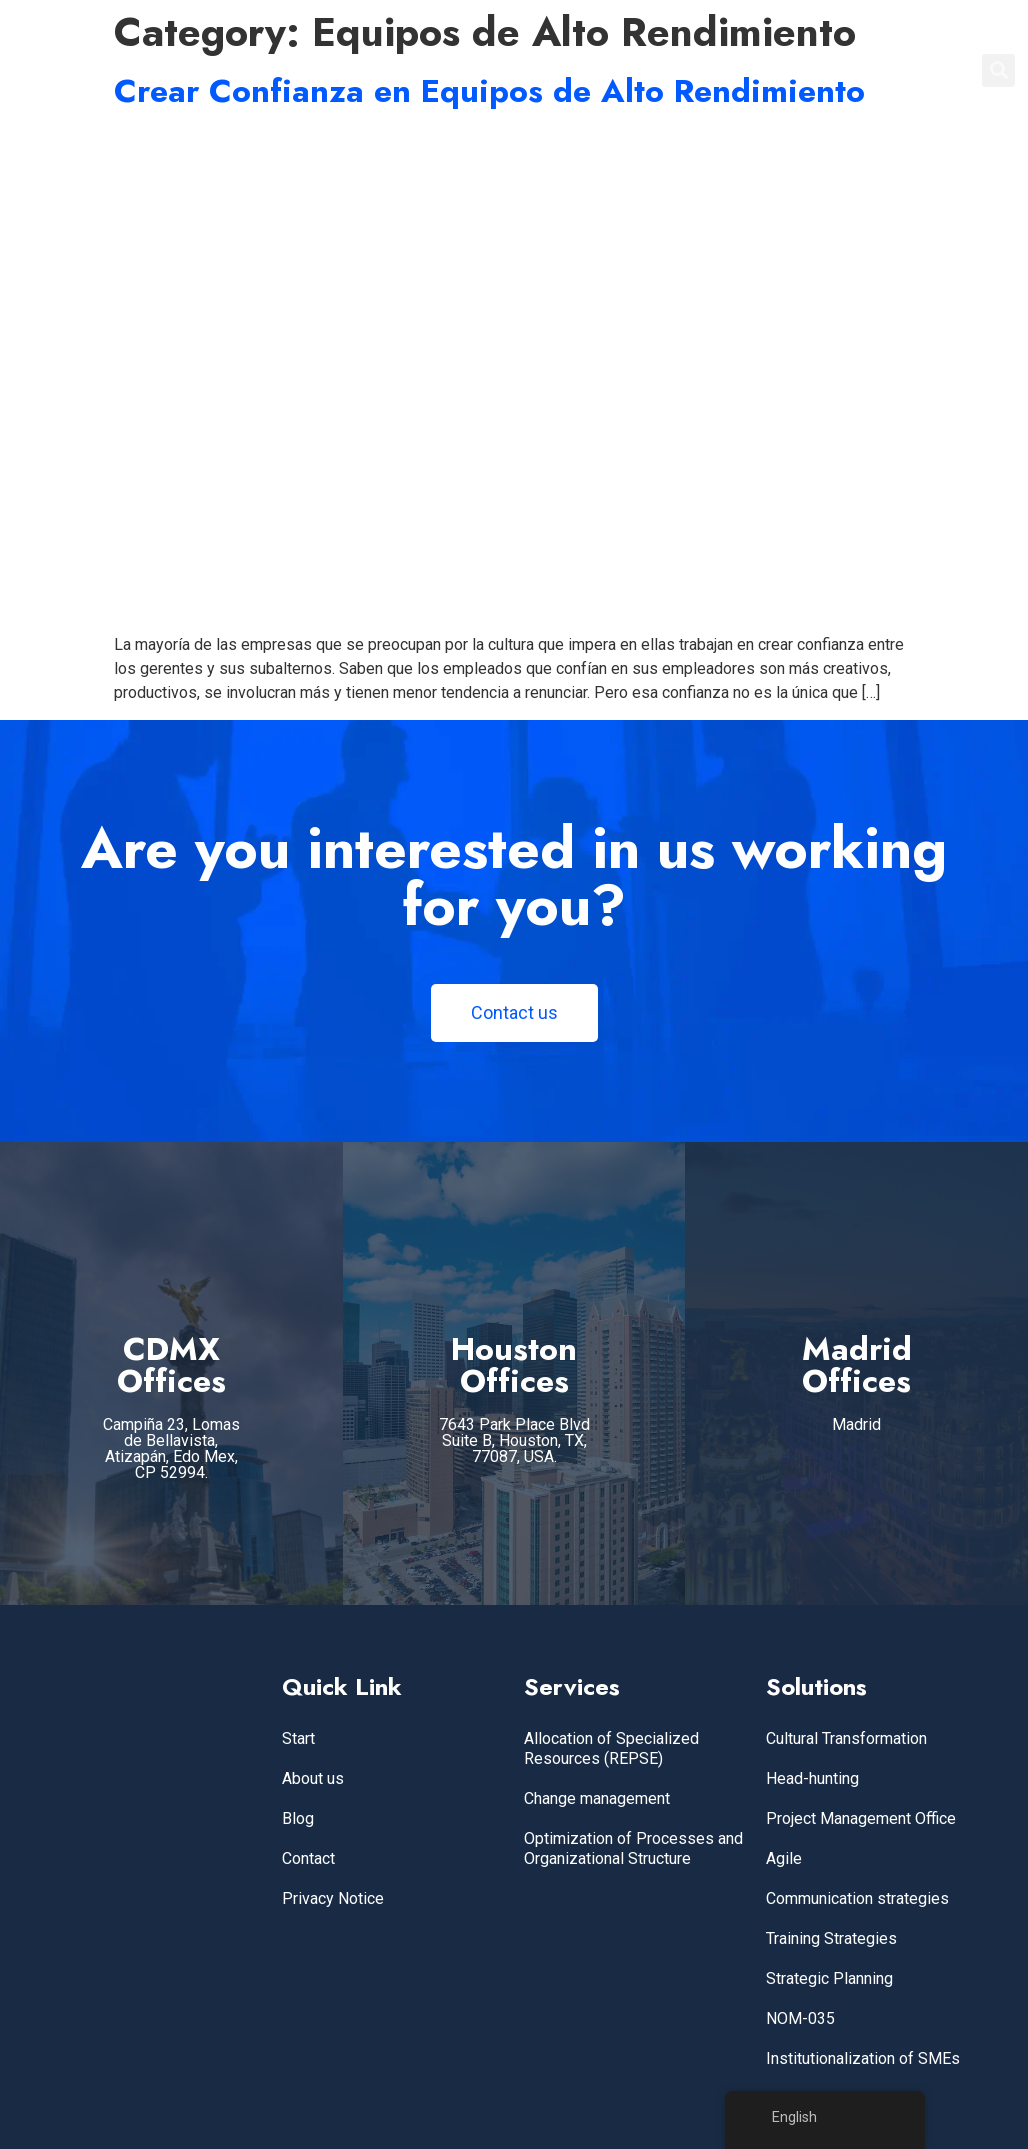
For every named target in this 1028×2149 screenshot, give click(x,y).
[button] (998, 70)
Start (298, 1738)
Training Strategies (831, 1938)
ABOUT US (732, 70)
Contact (308, 1858)
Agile (784, 1858)
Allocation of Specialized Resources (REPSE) (611, 1748)
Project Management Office (861, 1818)
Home (539, 70)
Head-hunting (812, 1778)
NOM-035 (800, 2018)
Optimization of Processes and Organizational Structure (633, 1848)
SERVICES (627, 70)
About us (313, 1778)
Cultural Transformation (846, 1738)
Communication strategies (857, 1898)
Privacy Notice (333, 1898)
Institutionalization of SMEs (863, 2058)
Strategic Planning (829, 1978)
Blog (298, 1818)
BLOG (821, 70)
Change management (597, 1798)
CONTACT (909, 70)
